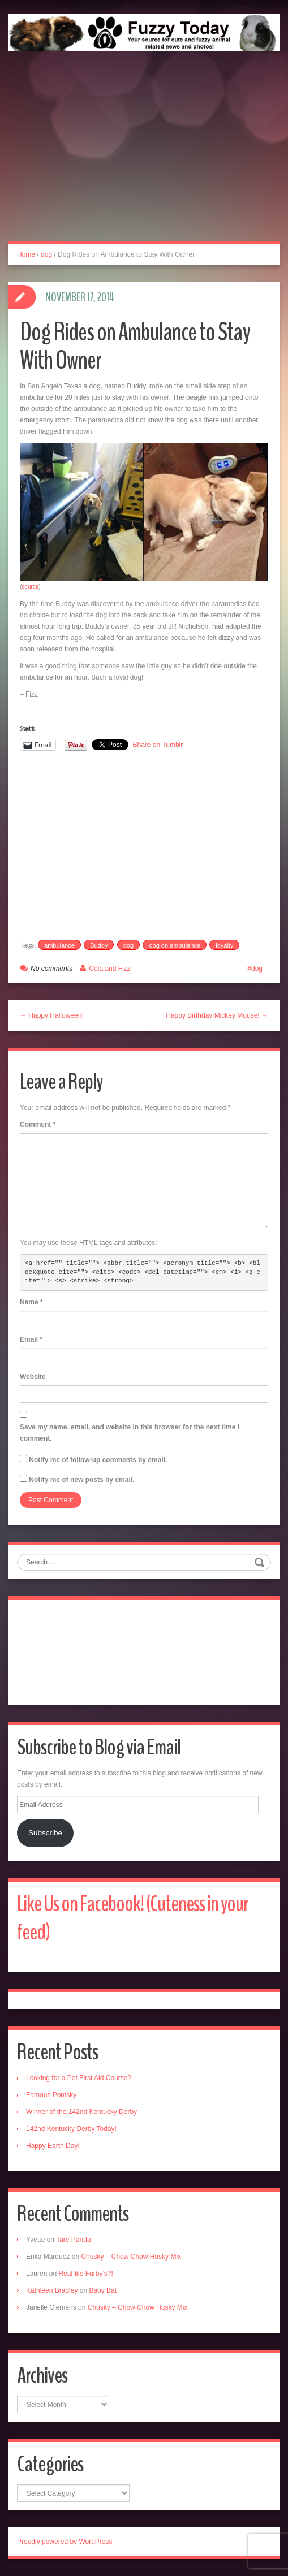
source (30, 587)
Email (31, 1339)
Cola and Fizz (109, 969)
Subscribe (45, 1833)
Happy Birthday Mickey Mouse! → (217, 1015)
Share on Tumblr (158, 745)
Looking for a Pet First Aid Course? (78, 2078)
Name (31, 1302)
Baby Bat (103, 2290)
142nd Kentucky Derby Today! (71, 2129)
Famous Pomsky (51, 2095)
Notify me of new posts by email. (81, 1480)
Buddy (99, 945)
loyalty (224, 945)
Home (26, 254)
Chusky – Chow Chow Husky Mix (131, 2257)
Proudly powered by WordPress (65, 2541)
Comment (37, 1125)
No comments (51, 969)
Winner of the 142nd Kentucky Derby (81, 2112)
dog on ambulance (174, 945)
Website (33, 1377)
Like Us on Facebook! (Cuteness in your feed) (133, 1918)
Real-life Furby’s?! (85, 2273)
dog (46, 254)
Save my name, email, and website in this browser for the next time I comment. (129, 1432)
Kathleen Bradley (52, 2290)
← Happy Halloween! (52, 1015)
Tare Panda (73, 2240)
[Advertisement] (144, 158)
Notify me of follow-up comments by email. (98, 1460)
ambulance (59, 945)
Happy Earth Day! (53, 2146)
